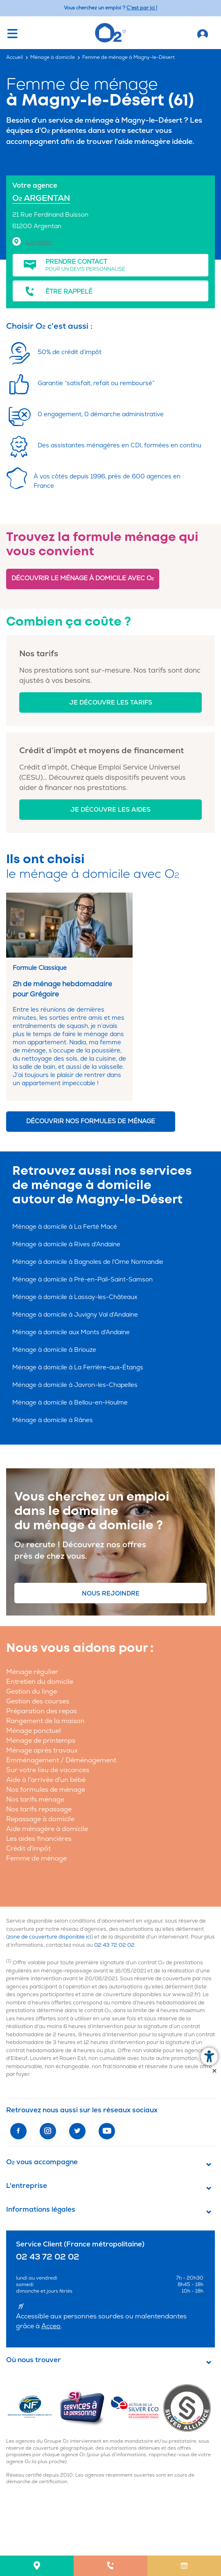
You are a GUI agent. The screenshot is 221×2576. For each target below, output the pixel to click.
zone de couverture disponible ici (49, 1937)
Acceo (51, 2326)
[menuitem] (37, 2566)
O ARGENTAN (41, 198)
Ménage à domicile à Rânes (52, 1420)
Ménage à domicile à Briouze (54, 1350)
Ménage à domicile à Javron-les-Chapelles (75, 1385)
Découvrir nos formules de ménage (90, 1121)
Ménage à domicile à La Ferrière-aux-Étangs (77, 1367)
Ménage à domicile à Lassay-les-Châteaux (74, 1297)
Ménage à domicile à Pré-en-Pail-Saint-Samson (82, 1280)
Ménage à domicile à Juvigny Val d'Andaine (75, 1315)
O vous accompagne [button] (42, 2162)
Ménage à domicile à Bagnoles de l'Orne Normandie (87, 1262)
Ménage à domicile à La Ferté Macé (64, 1227)
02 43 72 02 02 (114, 1945)
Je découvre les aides (110, 810)
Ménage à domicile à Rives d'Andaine (66, 1244)
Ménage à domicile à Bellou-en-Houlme (70, 1403)
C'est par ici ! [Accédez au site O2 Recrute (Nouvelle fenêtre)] (141, 8)
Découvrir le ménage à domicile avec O (82, 578)
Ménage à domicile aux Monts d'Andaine (71, 1332)
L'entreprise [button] (26, 2186)
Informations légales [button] (40, 2210)
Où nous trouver (33, 2360)
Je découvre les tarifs (110, 703)
